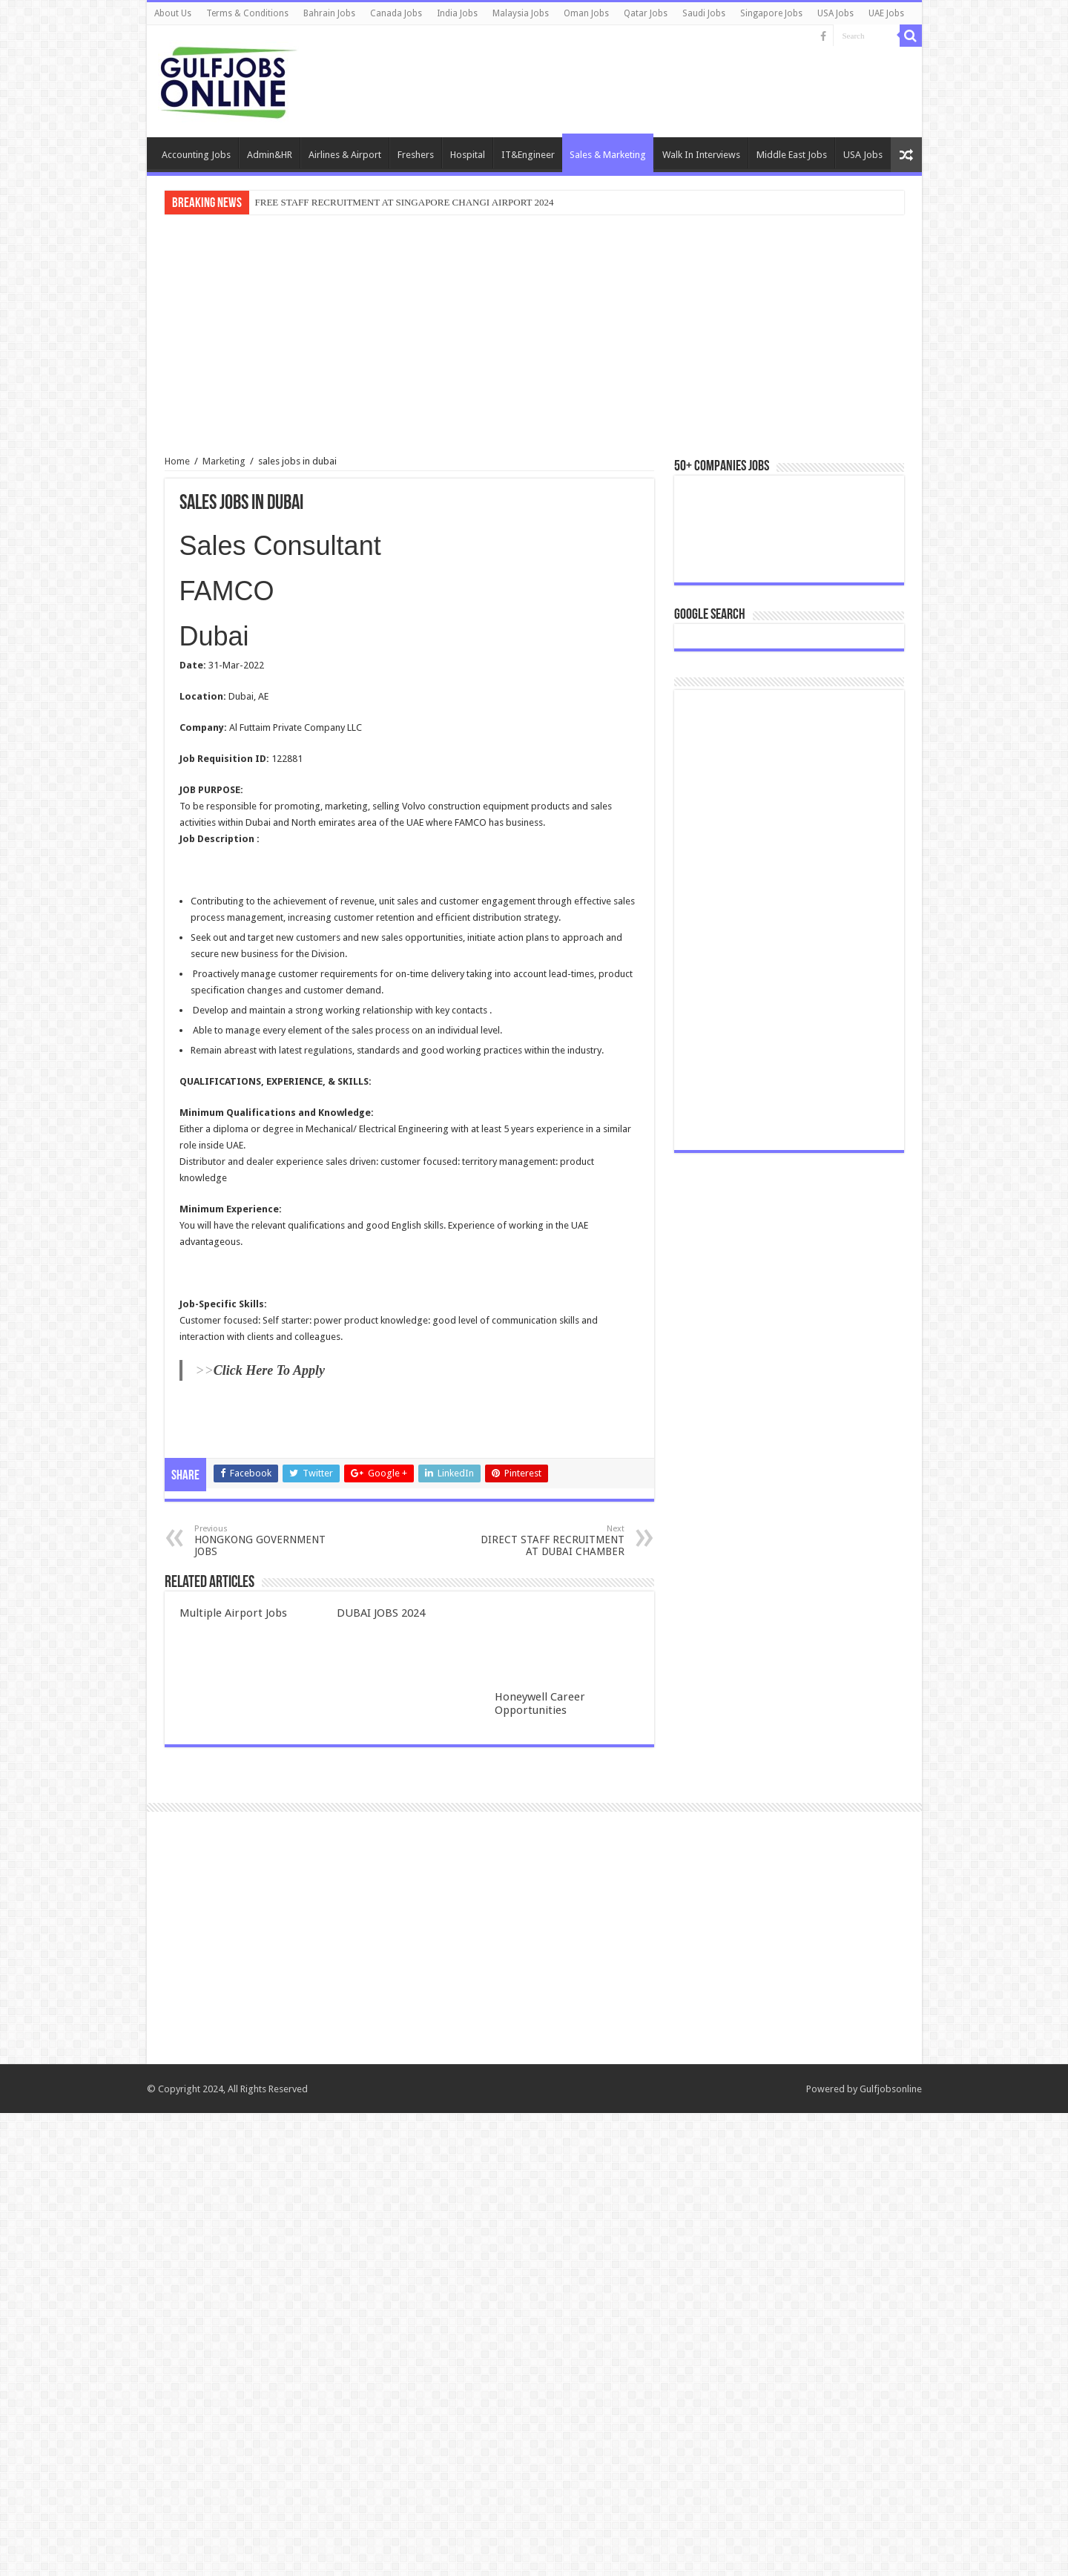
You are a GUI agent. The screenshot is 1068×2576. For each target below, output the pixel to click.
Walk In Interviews (701, 154)
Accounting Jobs (196, 154)
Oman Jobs (586, 13)
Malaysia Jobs (520, 13)
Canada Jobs (396, 13)
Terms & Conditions (247, 13)
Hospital (467, 154)
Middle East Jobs (791, 154)
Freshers (416, 154)
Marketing (223, 461)
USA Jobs (835, 13)
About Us (172, 13)
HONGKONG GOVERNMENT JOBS (270, 1540)
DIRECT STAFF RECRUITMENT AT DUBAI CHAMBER (548, 1540)
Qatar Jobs (646, 13)
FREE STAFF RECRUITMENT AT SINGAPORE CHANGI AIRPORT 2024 (404, 202)
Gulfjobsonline (891, 2551)
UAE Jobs (886, 13)
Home (177, 461)
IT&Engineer (528, 154)
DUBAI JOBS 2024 (381, 1613)
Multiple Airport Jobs (233, 1613)
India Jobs (457, 13)
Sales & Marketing (608, 154)
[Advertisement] (534, 337)
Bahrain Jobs (329, 13)
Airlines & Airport (345, 154)
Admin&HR (269, 154)
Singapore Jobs (771, 13)
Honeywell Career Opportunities (540, 1703)
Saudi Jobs (703, 13)
